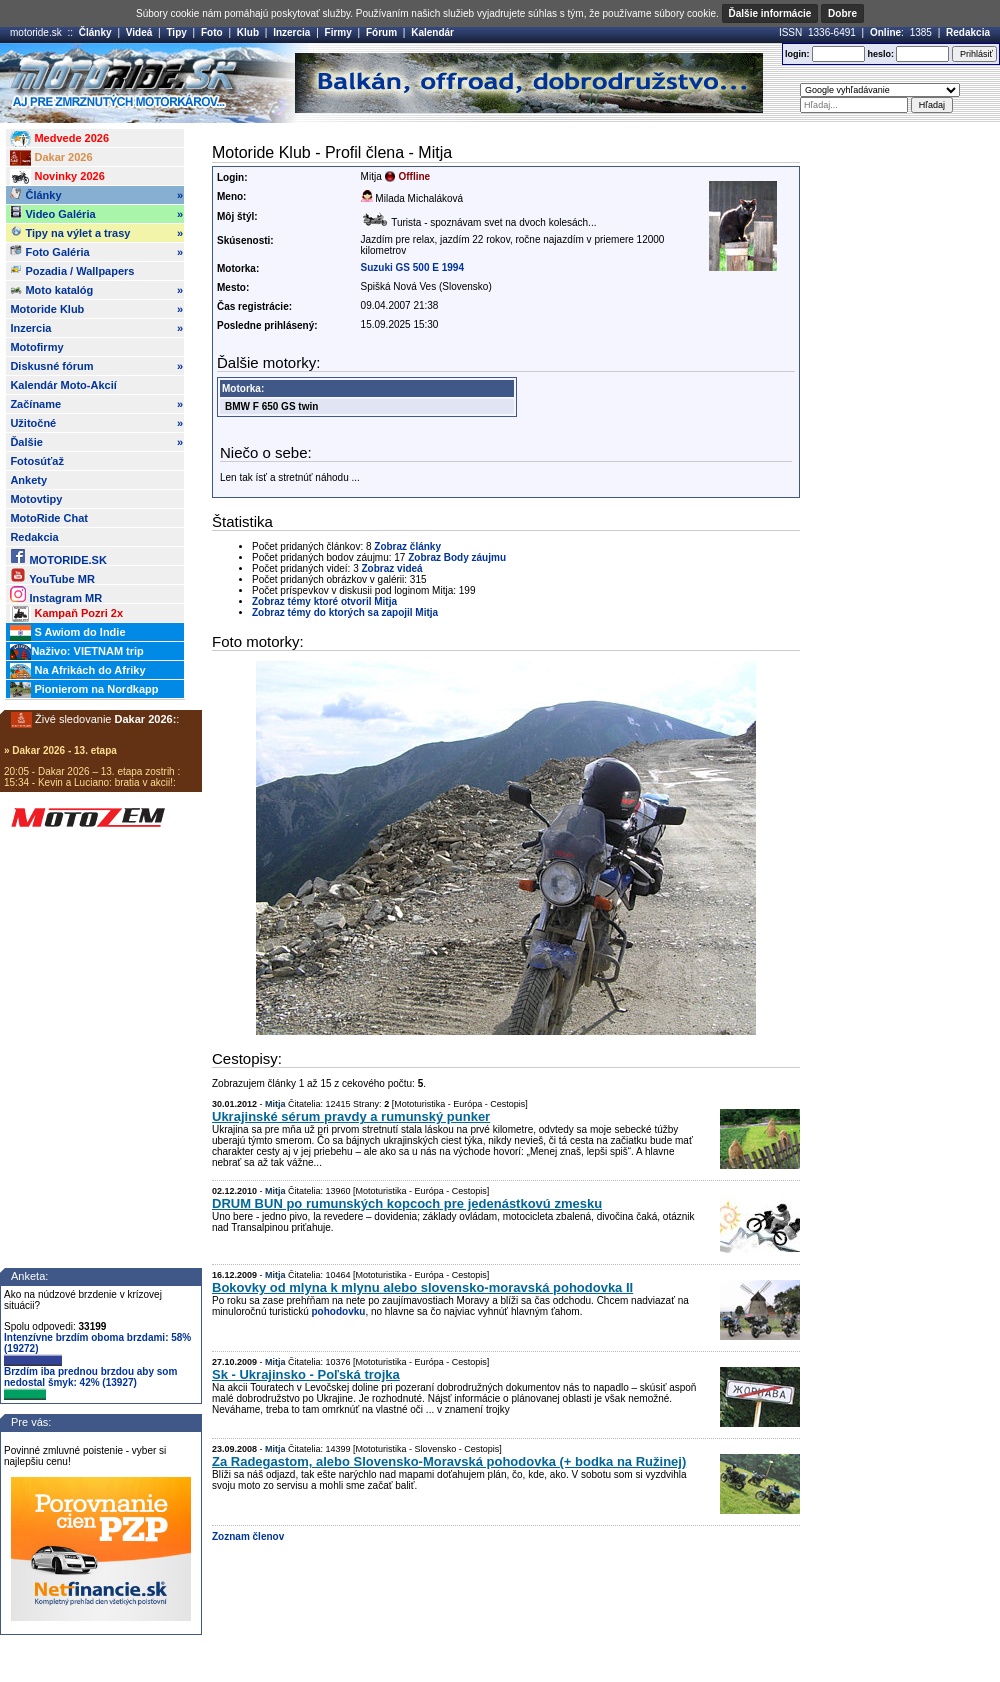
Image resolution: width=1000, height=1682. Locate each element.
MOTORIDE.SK (58, 556)
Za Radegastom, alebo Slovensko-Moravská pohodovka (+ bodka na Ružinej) (449, 1461)
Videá (139, 32)
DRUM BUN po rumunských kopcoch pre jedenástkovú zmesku (407, 1203)
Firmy (338, 32)
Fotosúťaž (37, 461)
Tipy (176, 32)
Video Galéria (96, 214)
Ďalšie (96, 442)
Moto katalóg (96, 290)
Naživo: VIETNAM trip (76, 652)
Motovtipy (36, 499)
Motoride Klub (96, 309)
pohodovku (338, 1311)
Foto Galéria (96, 252)
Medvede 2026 (59, 139)
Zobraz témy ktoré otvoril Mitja (324, 601)
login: (797, 54)
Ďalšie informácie (770, 13)
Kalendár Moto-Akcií (63, 385)
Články (95, 32)
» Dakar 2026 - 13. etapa (60, 750)
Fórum (381, 32)
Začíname (96, 404)
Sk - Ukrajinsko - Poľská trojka (306, 1374)
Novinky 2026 (57, 177)
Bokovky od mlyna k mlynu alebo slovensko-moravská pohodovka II (422, 1287)
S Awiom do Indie (67, 633)
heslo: (880, 54)
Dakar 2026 (51, 158)
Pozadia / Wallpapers (72, 270)
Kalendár (432, 32)
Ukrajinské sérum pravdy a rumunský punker (351, 1116)
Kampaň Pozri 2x (66, 614)
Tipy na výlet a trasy (96, 233)
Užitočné (96, 423)
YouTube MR (52, 575)
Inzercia (291, 32)
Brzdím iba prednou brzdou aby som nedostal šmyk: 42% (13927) (90, 1383)
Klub (248, 32)
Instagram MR (56, 594)
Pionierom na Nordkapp (84, 690)
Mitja (275, 1104)
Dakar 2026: (146, 719)
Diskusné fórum (96, 366)
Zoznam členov (248, 1536)
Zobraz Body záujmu (457, 557)
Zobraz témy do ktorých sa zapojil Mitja (345, 612)
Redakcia (968, 32)
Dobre (842, 13)
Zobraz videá (392, 568)
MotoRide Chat (49, 518)
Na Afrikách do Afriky (77, 671)
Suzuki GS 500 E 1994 (412, 267)
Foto (212, 32)
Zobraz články (407, 546)
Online (885, 32)
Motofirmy (36, 347)
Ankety (28, 480)
